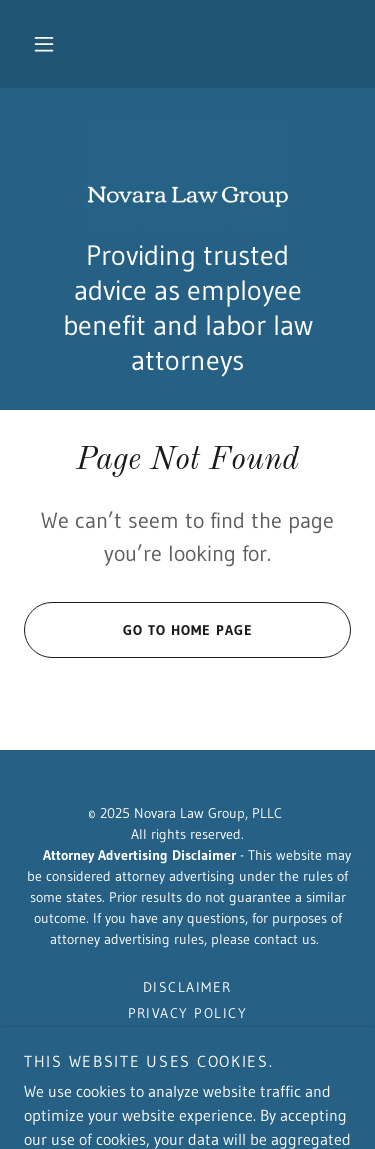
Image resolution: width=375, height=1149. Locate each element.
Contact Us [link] (188, 1039)
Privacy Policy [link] (188, 1013)
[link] (188, 175)
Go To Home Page (138, 630)
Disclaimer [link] (187, 987)
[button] (44, 44)
